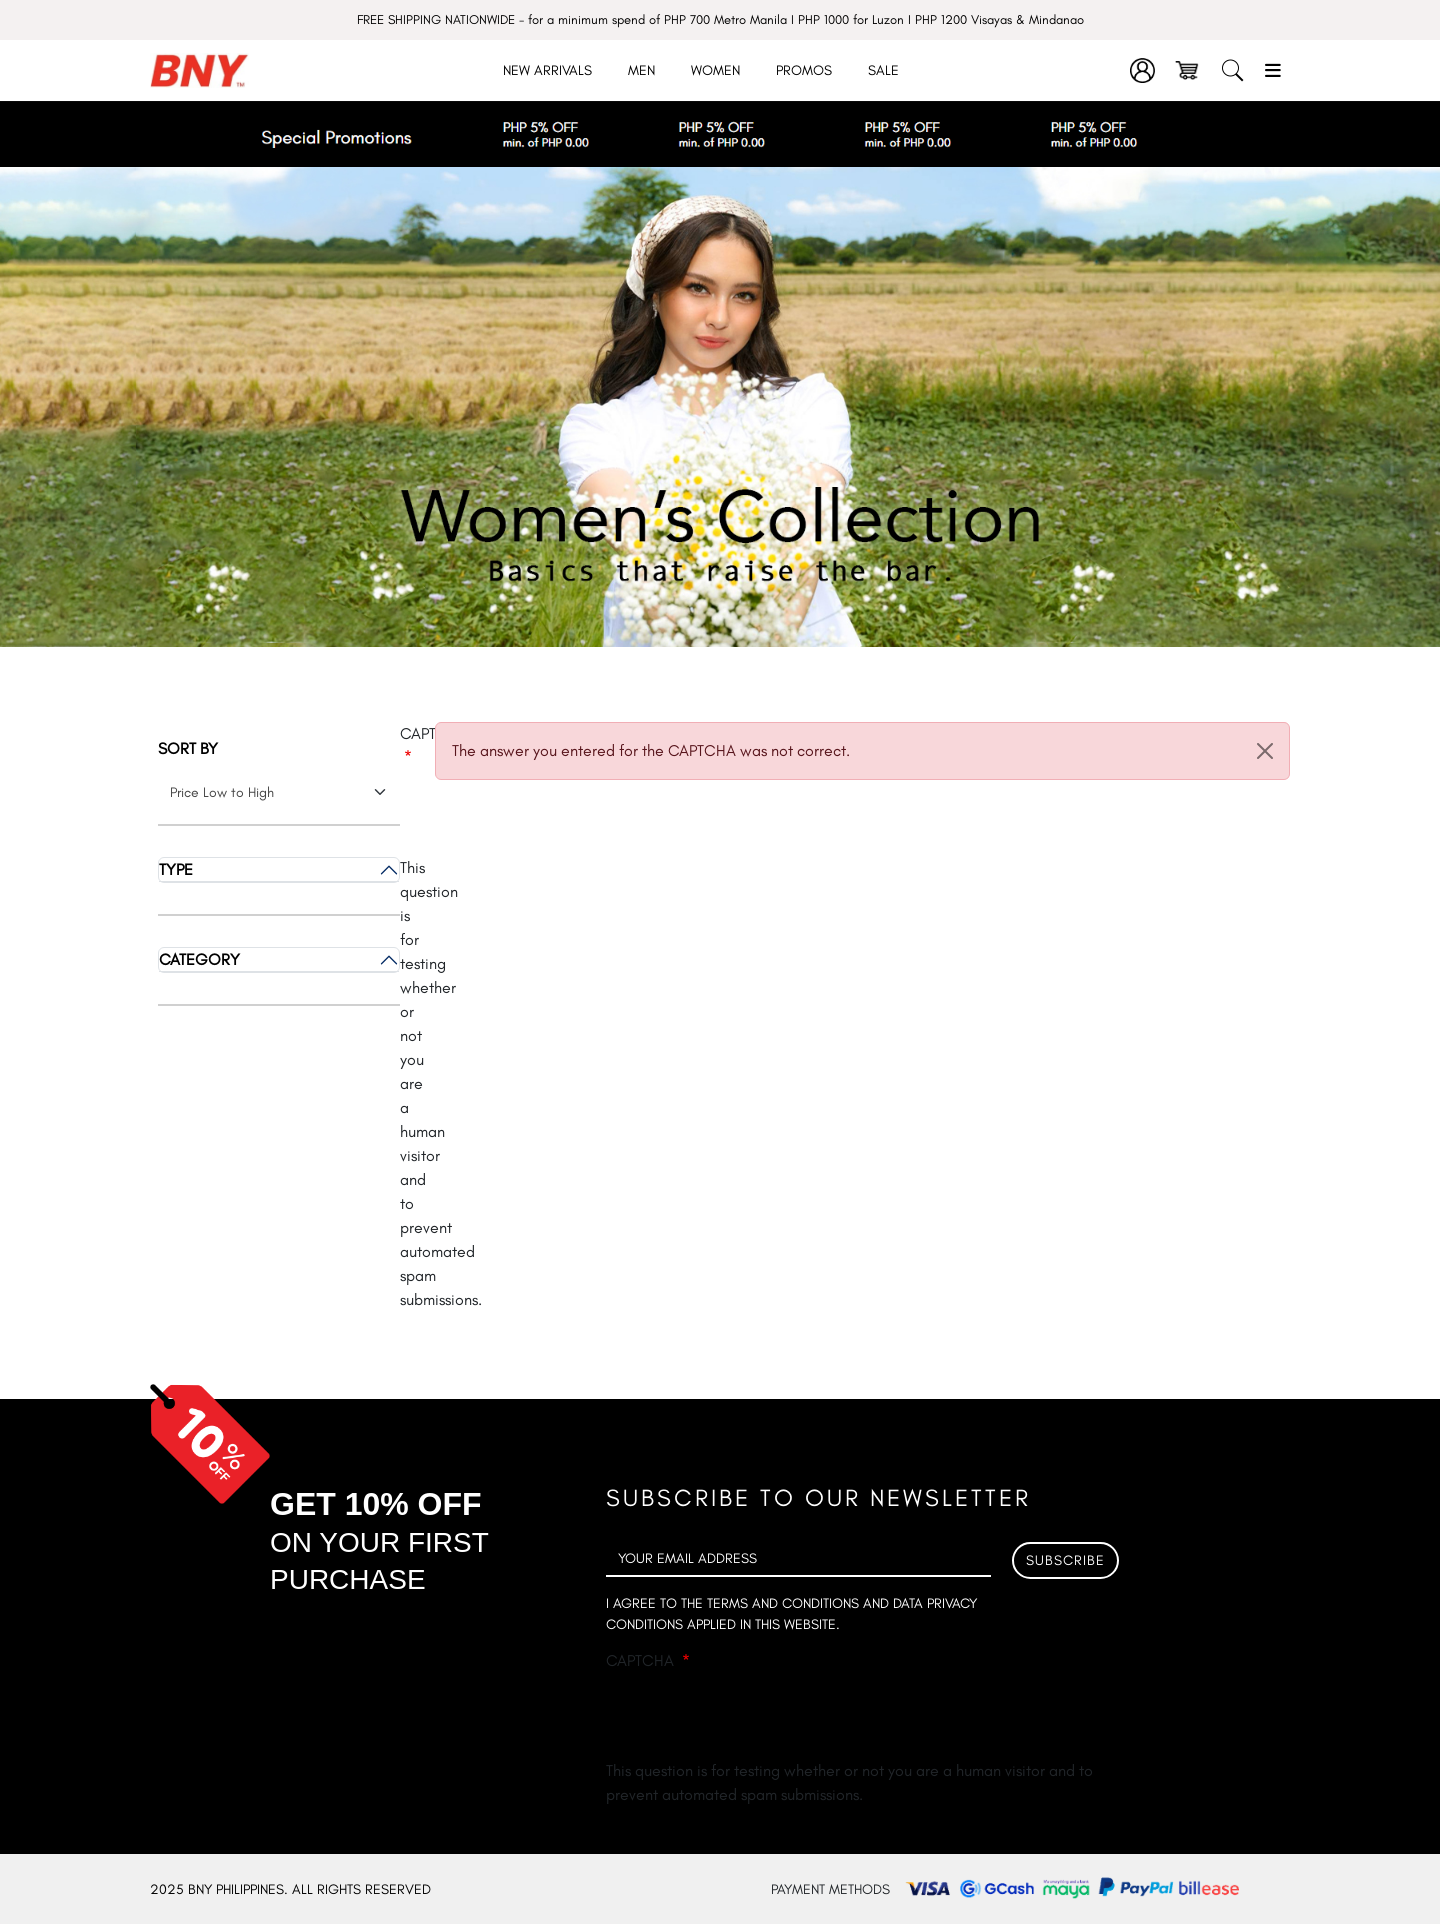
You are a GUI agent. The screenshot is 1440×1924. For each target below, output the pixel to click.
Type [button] (176, 869)
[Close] (1265, 751)
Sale (883, 70)
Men (641, 70)
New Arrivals (547, 70)
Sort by (188, 748)
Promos (804, 70)
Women (715, 70)
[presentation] (758, 1720)
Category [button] (199, 959)
